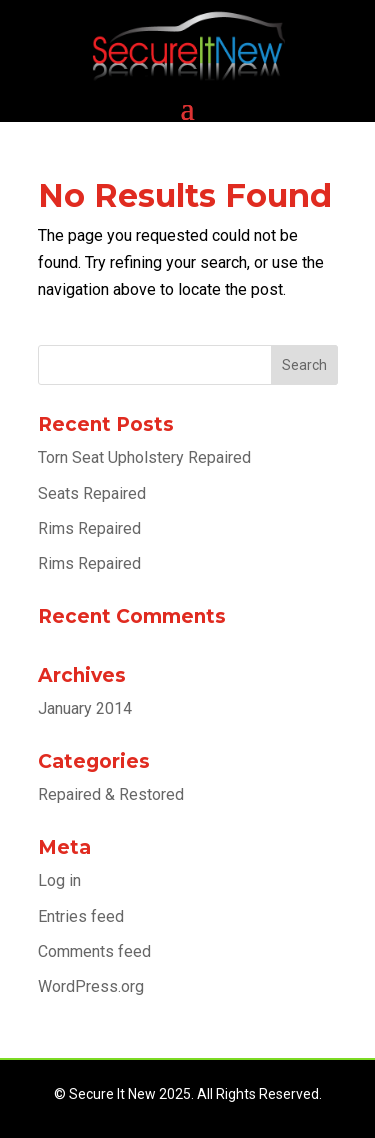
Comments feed (94, 951)
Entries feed (81, 916)
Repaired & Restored (111, 794)
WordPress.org (91, 986)
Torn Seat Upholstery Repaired (144, 457)
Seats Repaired (92, 493)
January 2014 (85, 708)
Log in (59, 880)
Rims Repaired (89, 528)
